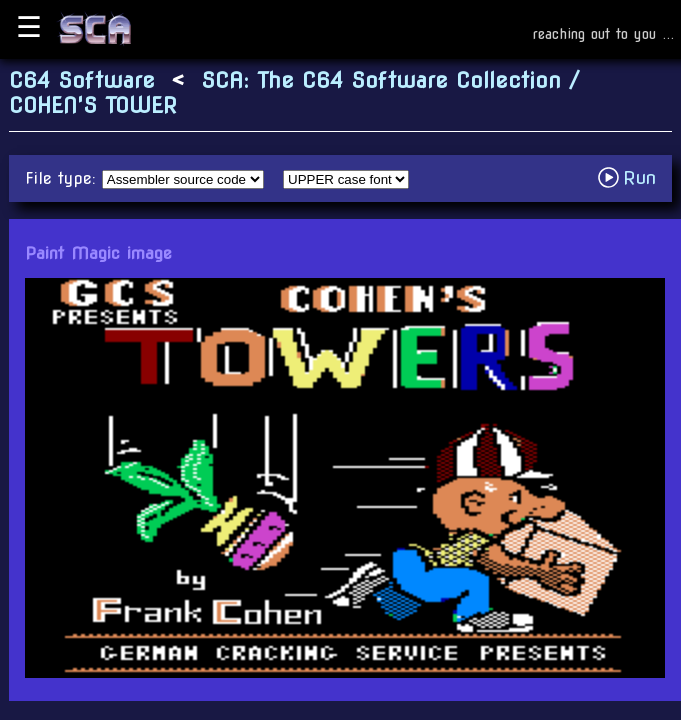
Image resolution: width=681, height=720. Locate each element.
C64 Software (82, 80)
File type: (63, 178)
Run (632, 177)
